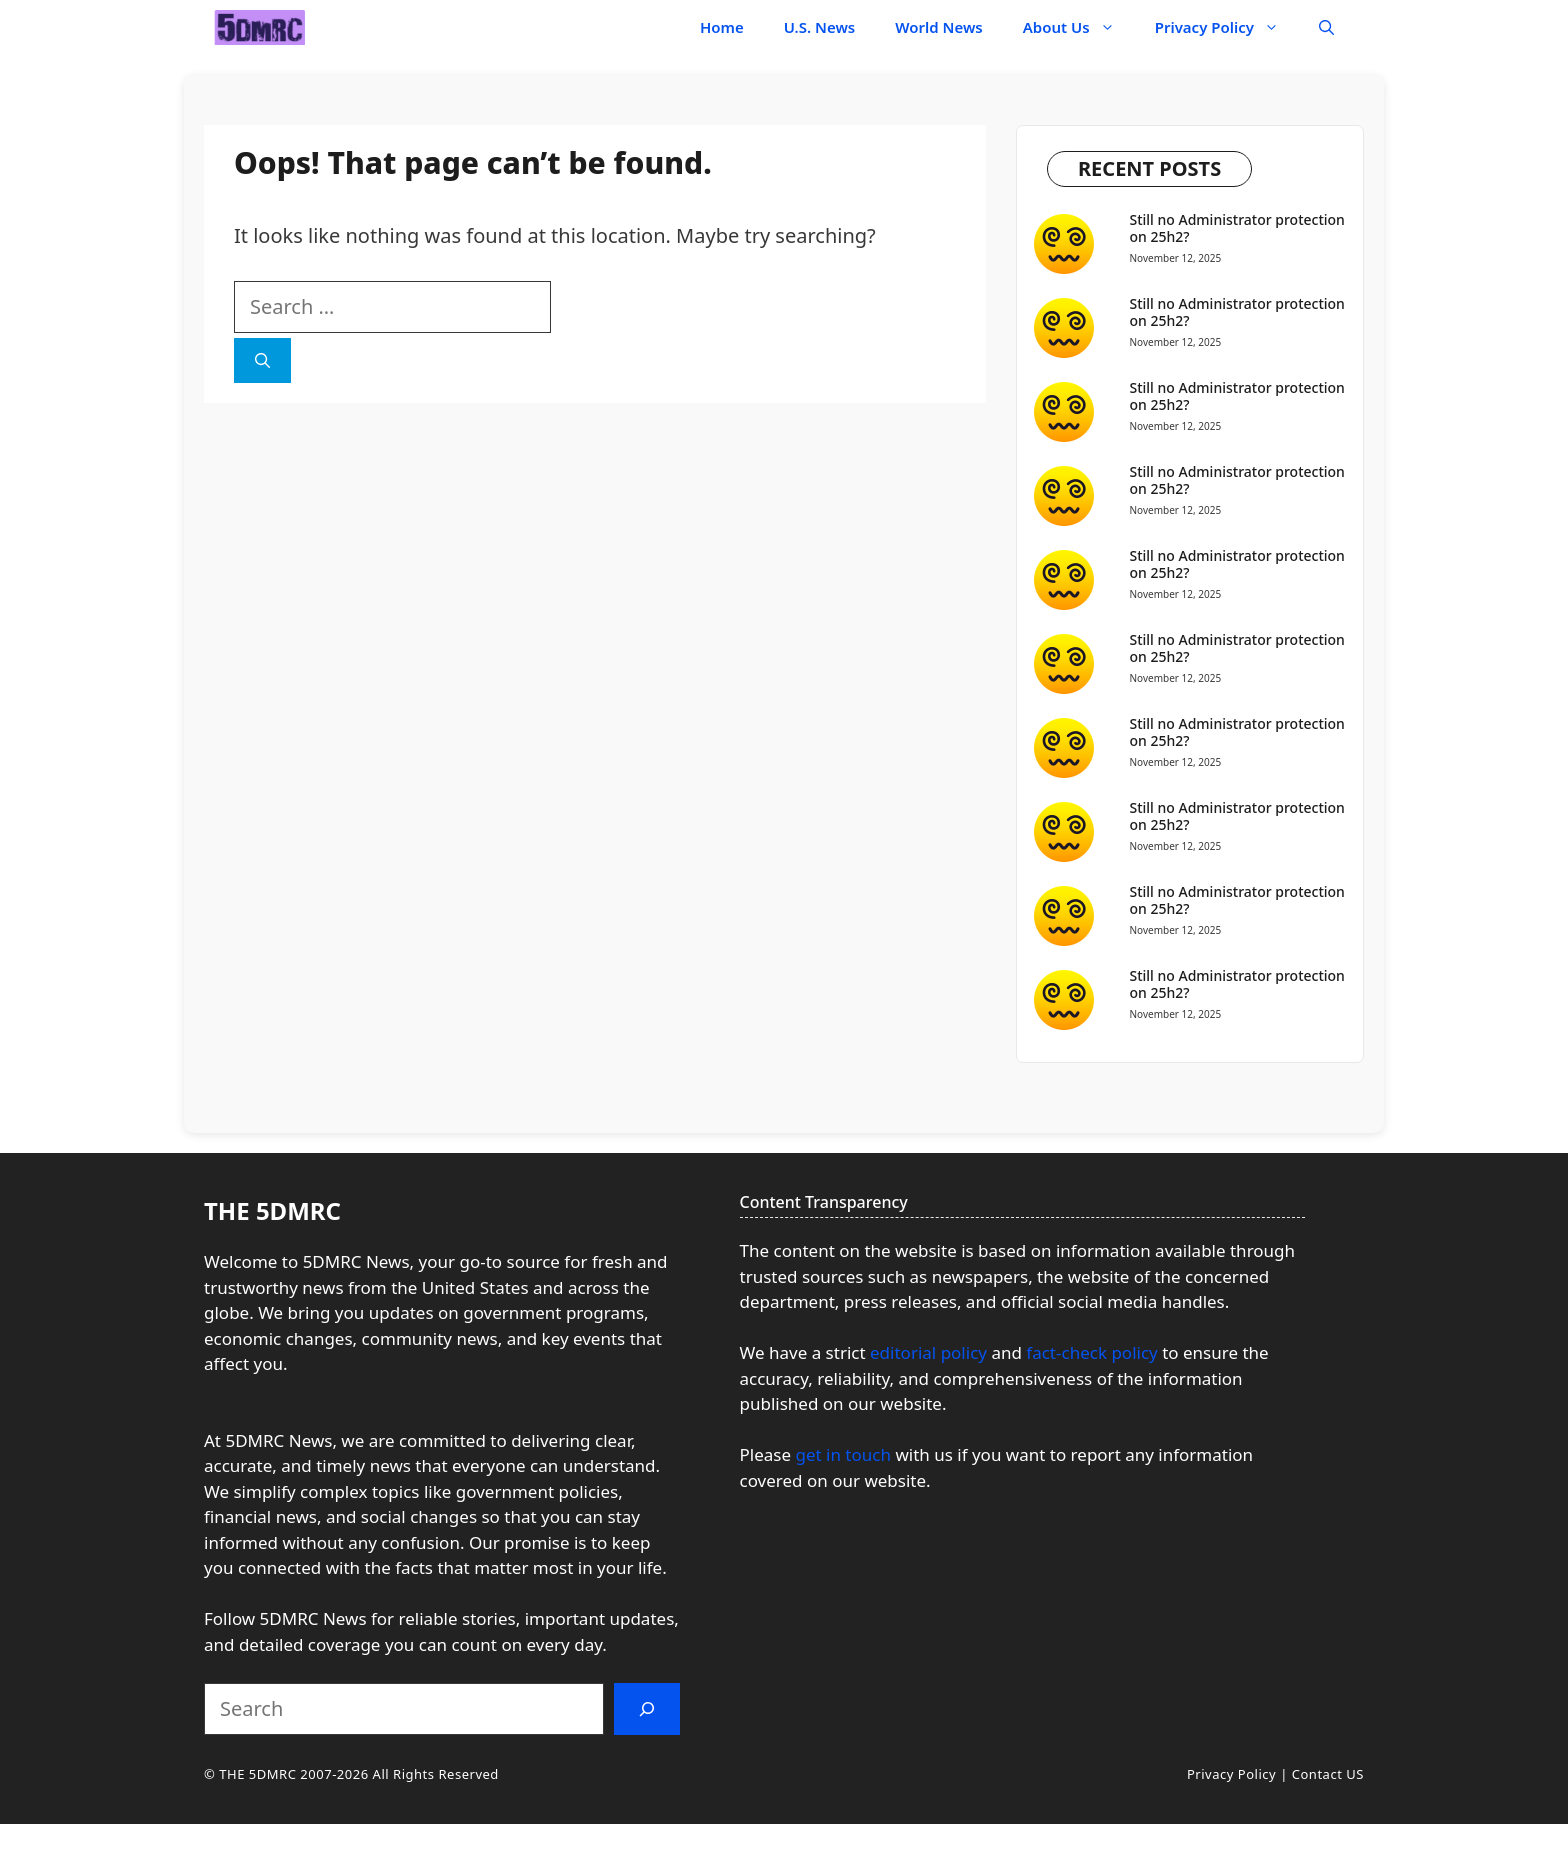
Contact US (1328, 1774)
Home (722, 27)
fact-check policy (1094, 1352)
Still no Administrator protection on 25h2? (1237, 228)
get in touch (843, 1454)
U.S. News (820, 27)
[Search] (262, 360)
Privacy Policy (1227, 27)
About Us (1079, 27)
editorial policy (928, 1352)
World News (939, 27)
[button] (1326, 27)
